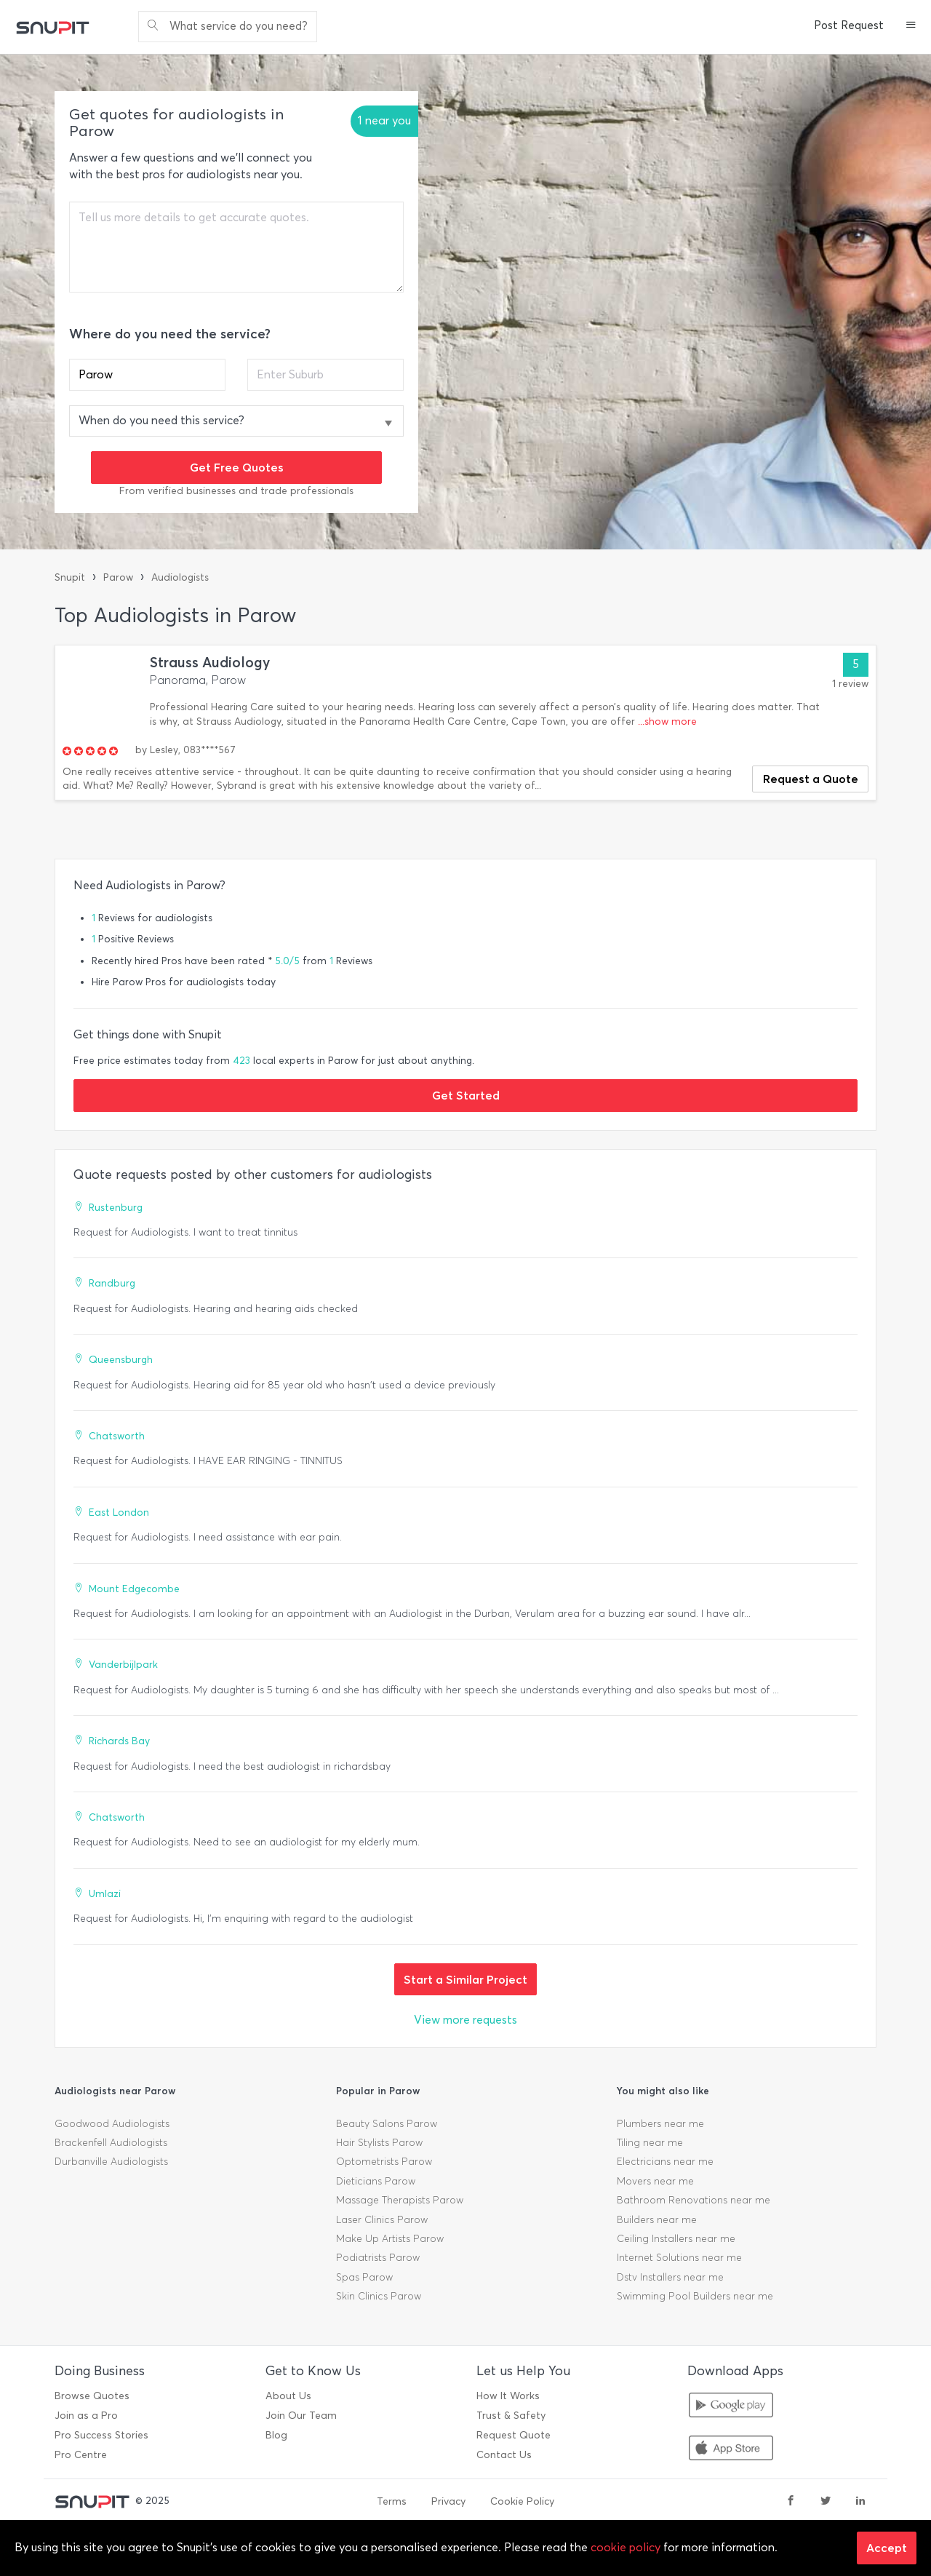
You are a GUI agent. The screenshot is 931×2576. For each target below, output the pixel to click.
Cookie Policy (522, 2501)
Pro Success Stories (101, 2435)
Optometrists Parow (384, 2161)
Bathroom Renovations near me (693, 2200)
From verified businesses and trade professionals (236, 491)
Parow (118, 577)
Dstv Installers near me (670, 2277)
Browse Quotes (92, 2396)
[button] (911, 26)
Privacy (448, 2501)
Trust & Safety (511, 2415)
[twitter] (826, 2501)
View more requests (465, 2020)
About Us (288, 2396)
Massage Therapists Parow (399, 2200)
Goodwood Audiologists (112, 2124)
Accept (886, 2547)
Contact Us (504, 2455)
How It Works (508, 2396)
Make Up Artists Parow (390, 2239)
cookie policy (625, 2547)
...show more (667, 721)
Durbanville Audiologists (111, 2161)
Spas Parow (364, 2277)
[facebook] (791, 2501)
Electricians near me (665, 2161)
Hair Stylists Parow (379, 2142)
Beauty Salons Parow (386, 2124)
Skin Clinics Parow (378, 2296)
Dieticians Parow (375, 2181)
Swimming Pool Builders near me (695, 2296)
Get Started (466, 1095)
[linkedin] (860, 2501)
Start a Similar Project (465, 1979)
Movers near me (655, 2181)
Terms (392, 2501)
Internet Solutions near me (679, 2257)
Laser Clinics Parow (382, 2220)
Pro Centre (81, 2455)
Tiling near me (650, 2142)
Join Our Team (301, 2415)
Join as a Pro (86, 2415)
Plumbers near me (660, 2124)
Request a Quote (810, 778)
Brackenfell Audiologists (111, 2142)
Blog (276, 2435)
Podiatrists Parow (378, 2257)
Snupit (70, 577)
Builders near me (657, 2220)
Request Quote (513, 2435)
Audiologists (180, 577)
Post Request (849, 25)
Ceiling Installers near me (676, 2239)
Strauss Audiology (210, 662)
